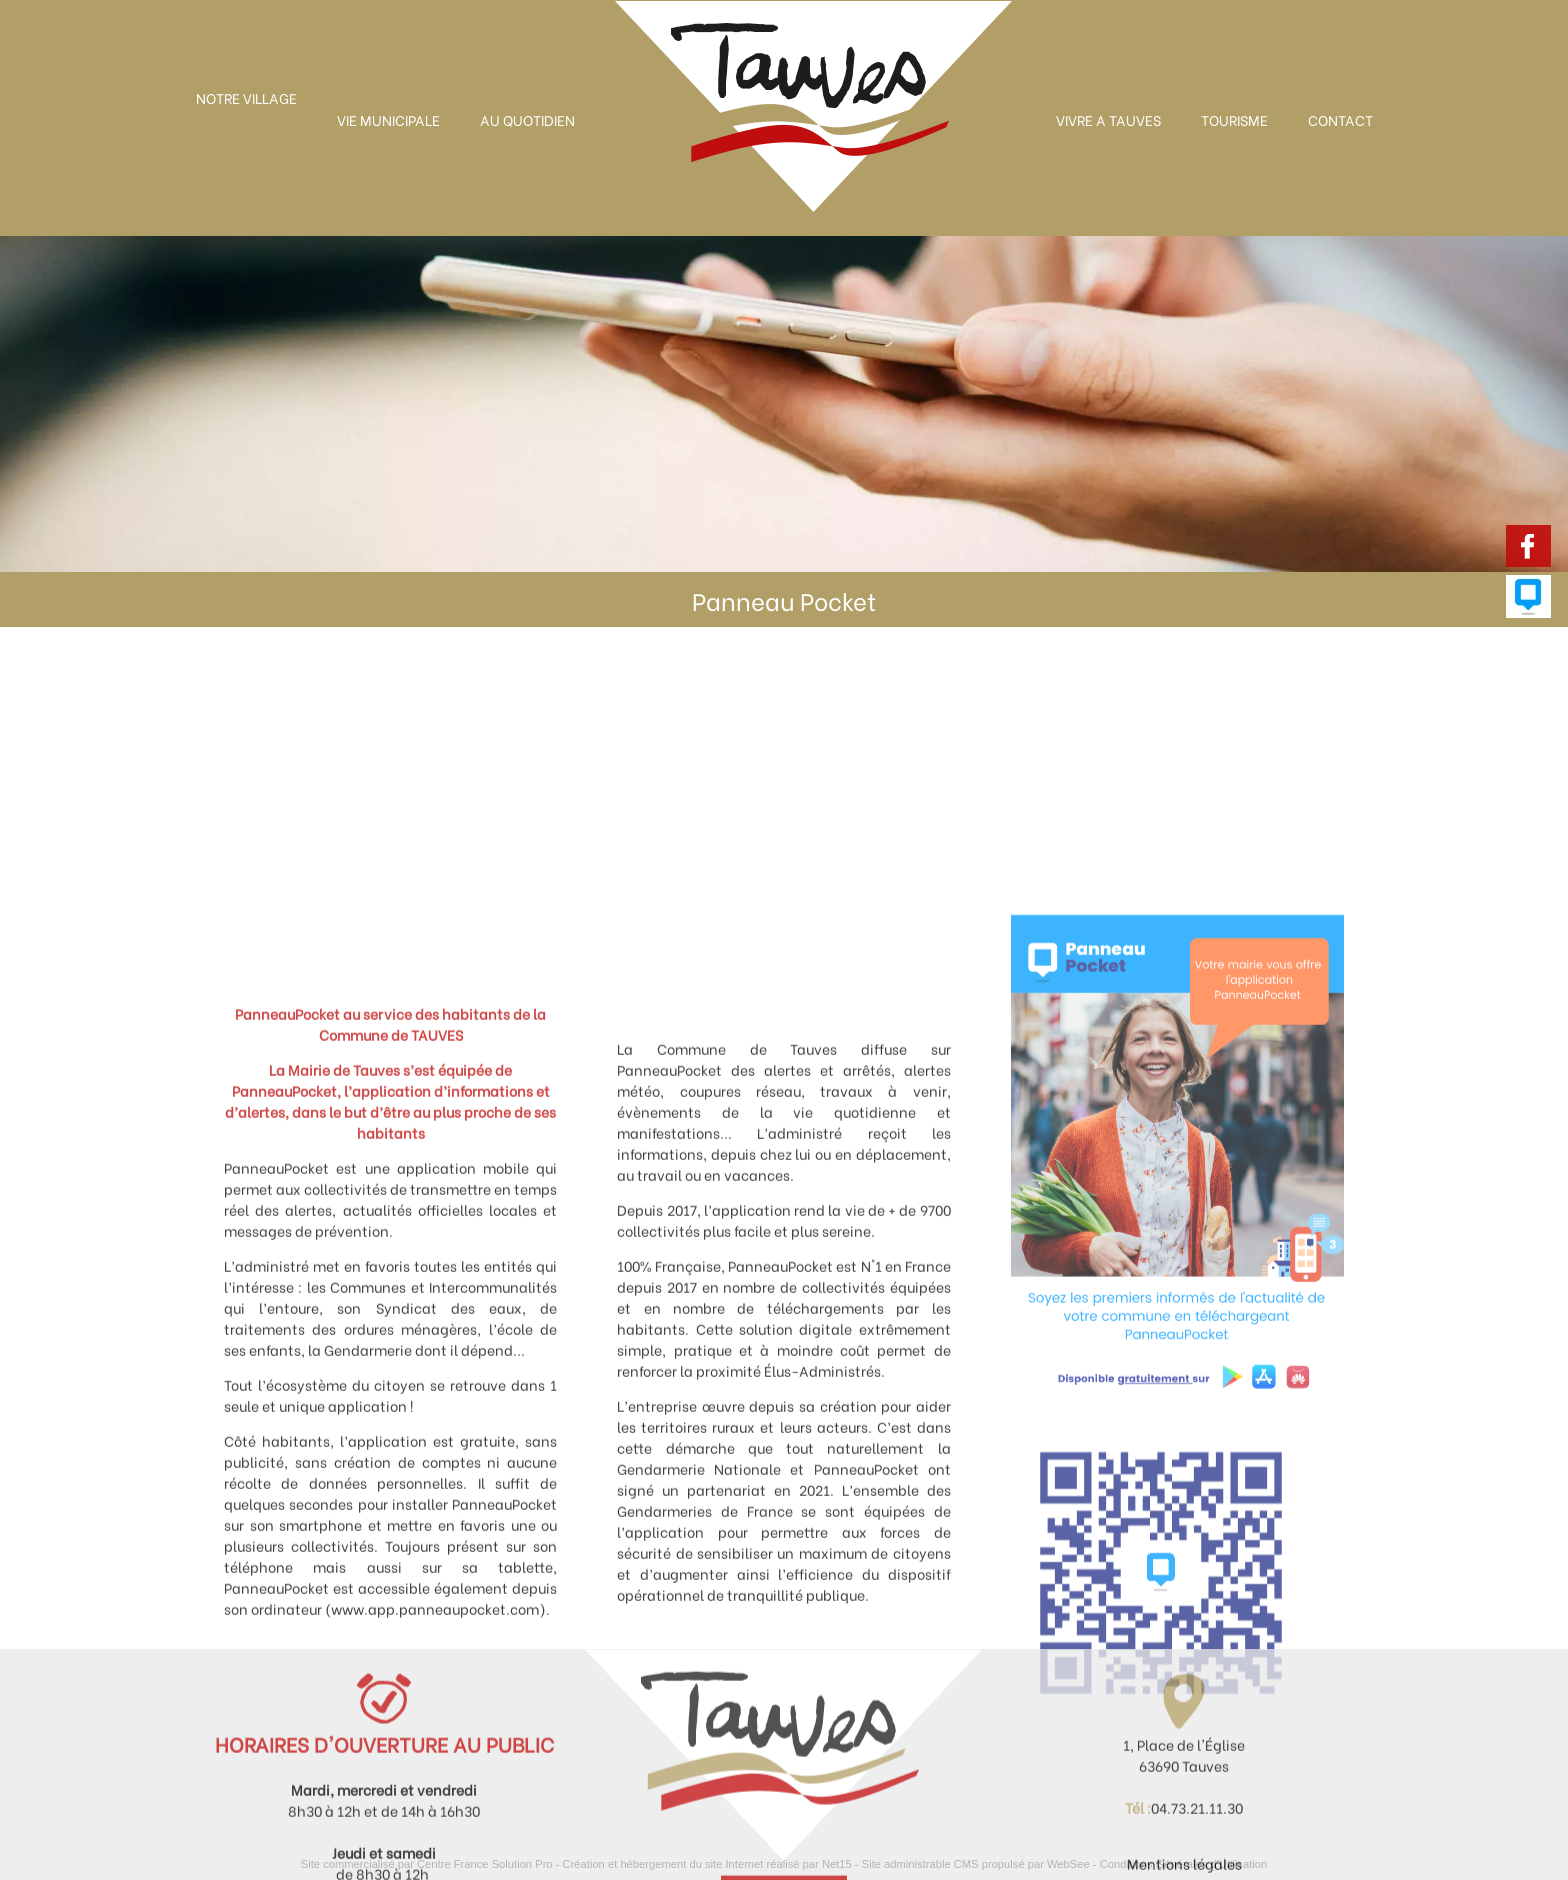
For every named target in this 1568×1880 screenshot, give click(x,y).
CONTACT (1340, 119)
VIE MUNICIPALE (388, 119)
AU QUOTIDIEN (527, 119)
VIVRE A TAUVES (1108, 119)
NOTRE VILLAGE (246, 97)
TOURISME (1234, 119)
